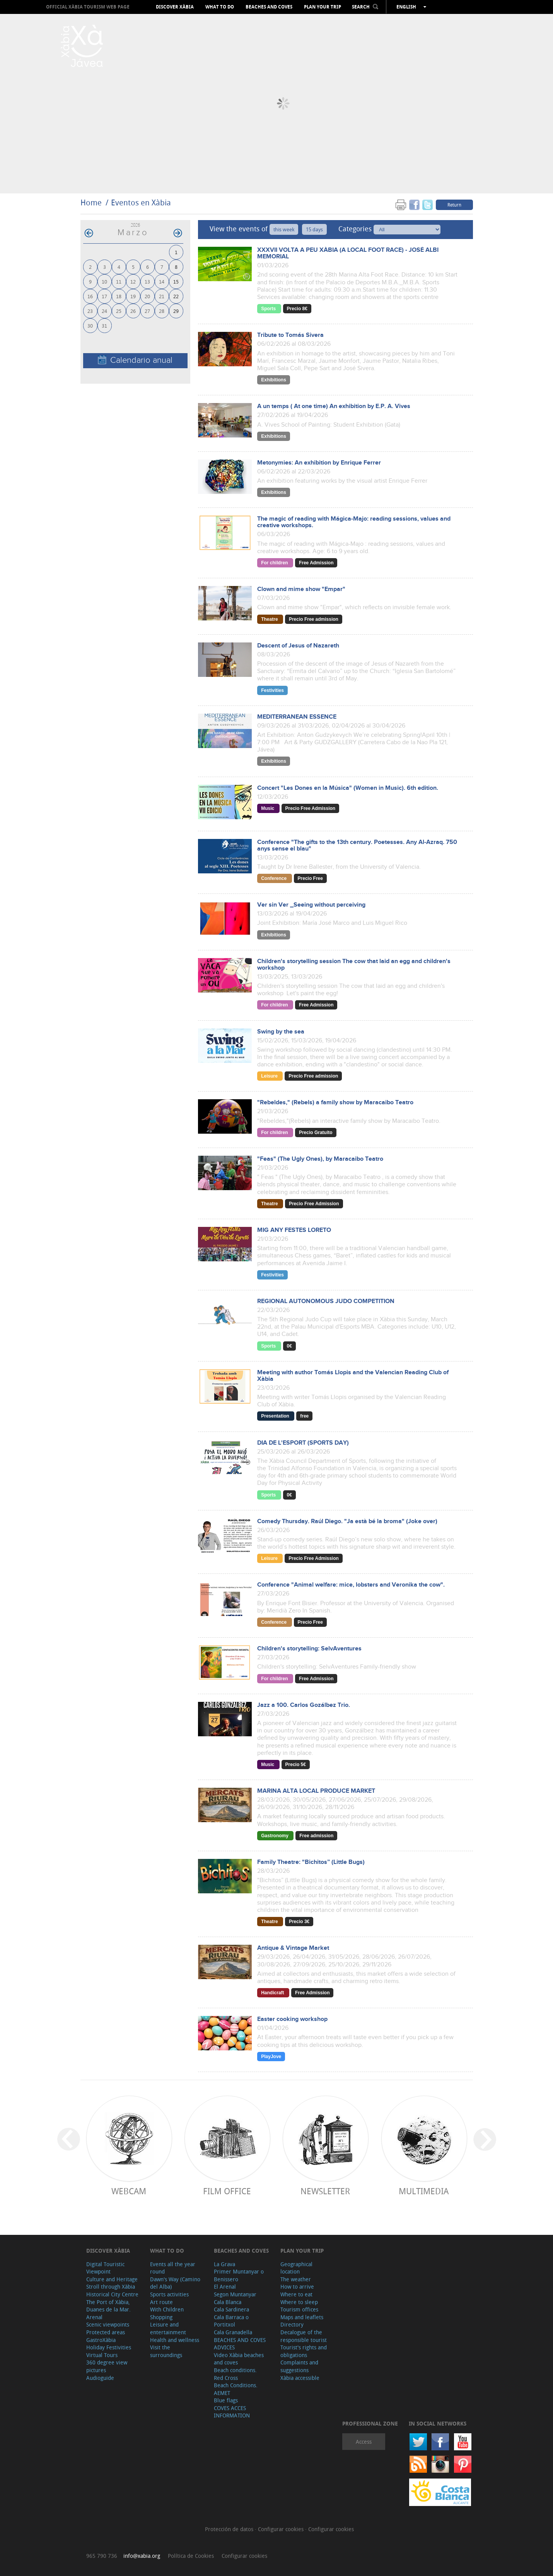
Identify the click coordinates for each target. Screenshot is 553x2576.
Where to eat (296, 2294)
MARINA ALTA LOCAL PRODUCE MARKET (316, 1791)
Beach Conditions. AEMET (236, 2389)
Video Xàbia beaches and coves (239, 2358)
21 (161, 296)
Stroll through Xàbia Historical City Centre (112, 2290)
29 (176, 310)
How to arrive (297, 2286)
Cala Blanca (227, 2302)
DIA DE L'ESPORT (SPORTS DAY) (303, 1443)
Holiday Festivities (108, 2347)
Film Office (227, 2191)
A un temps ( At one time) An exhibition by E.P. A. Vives (333, 406)
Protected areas (105, 2332)
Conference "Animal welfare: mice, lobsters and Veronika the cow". (351, 1585)
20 (147, 296)
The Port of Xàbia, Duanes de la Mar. (108, 2305)
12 (133, 281)
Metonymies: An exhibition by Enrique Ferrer (319, 462)
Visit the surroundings (166, 2351)
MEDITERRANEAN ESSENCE (296, 717)
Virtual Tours (102, 2355)
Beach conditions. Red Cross (235, 2373)
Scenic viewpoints (107, 2324)
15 (176, 281)
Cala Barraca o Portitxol (231, 2320)
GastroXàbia (101, 2340)
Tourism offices (299, 2309)
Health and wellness (174, 2340)
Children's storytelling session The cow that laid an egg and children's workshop (354, 965)
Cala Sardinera (231, 2309)
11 (118, 281)
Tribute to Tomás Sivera (290, 335)
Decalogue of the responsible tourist (303, 2336)
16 (90, 296)
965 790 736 (101, 2555)
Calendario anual (135, 360)
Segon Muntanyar (235, 2294)
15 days (314, 229)
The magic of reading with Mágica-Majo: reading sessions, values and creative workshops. (354, 522)
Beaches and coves (269, 7)
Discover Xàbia (175, 7)
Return (454, 205)
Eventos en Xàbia (141, 202)
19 (133, 296)
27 (147, 310)
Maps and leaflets (301, 2317)
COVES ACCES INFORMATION (232, 2411)
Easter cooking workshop (292, 2019)
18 (118, 296)
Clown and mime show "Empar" (301, 589)
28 (161, 310)
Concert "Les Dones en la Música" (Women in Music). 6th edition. (347, 788)
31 (104, 325)
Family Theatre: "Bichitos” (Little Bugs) (311, 1862)
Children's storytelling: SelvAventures (309, 1648)
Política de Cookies (191, 2555)
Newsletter (325, 2191)
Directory (292, 2324)
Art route (161, 2302)
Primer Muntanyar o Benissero (239, 2275)
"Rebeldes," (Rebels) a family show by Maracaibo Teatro (335, 1102)
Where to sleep (299, 2302)
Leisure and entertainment (168, 2328)
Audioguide (100, 2377)
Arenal (94, 2317)
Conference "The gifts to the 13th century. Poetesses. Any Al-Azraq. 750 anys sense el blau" (357, 845)
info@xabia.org (141, 2555)
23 (90, 310)
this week (283, 229)
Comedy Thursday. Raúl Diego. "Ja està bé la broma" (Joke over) (347, 1521)
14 (161, 281)
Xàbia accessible (299, 2377)
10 (104, 281)
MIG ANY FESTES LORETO (294, 1230)
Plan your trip (322, 7)
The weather (295, 2279)
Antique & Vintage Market (293, 1948)
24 (104, 310)
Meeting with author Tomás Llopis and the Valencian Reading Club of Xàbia (353, 1376)
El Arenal (225, 2286)
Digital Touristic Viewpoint (105, 2267)
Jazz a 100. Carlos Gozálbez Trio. (303, 1705)
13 (147, 281)
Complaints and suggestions (299, 2366)
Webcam (128, 2191)
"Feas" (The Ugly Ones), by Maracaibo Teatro (320, 1159)
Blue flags (226, 2400)
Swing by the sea (280, 1031)
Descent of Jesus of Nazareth (298, 645)
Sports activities (169, 2294)
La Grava (224, 2264)
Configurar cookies (281, 2529)
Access (364, 2441)
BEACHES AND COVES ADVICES (240, 2343)
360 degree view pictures (106, 2366)
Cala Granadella (233, 2332)
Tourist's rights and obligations (303, 2351)
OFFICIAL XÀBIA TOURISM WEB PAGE (88, 6)
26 (133, 310)
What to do (219, 7)
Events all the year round (172, 2267)
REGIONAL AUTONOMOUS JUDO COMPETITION (325, 1301)
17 (104, 296)
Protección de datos (230, 2529)
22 (176, 296)
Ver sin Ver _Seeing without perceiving (311, 905)
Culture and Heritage (112, 2279)
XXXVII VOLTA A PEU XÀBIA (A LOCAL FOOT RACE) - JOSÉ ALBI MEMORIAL (348, 253)
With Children (167, 2309)
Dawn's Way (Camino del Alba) (175, 2283)
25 (118, 310)
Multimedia (424, 2191)
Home (91, 202)
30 (90, 325)
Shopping (161, 2317)
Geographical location (296, 2267)
